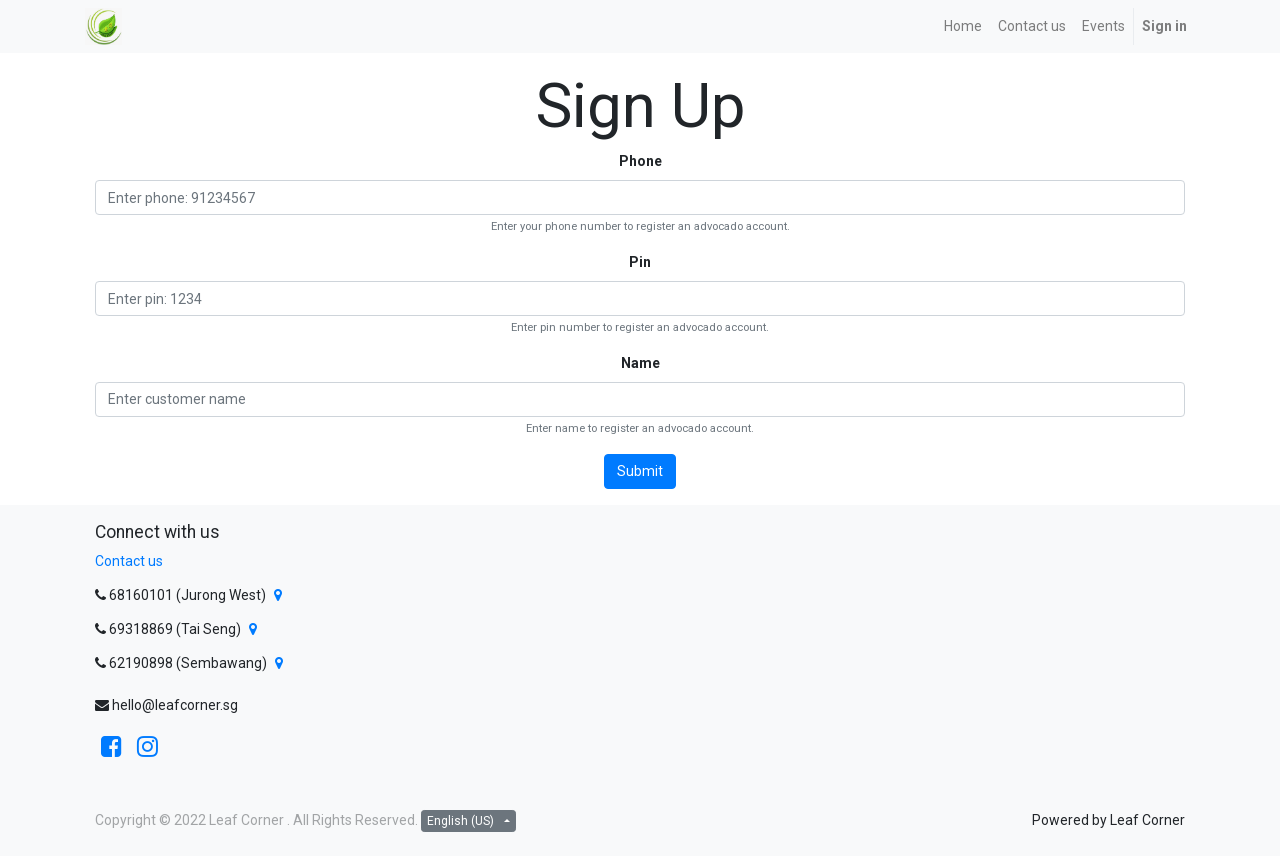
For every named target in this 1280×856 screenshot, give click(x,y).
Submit (640, 471)
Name (640, 363)
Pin (640, 262)
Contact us (129, 561)
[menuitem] (963, 26)
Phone (640, 161)
